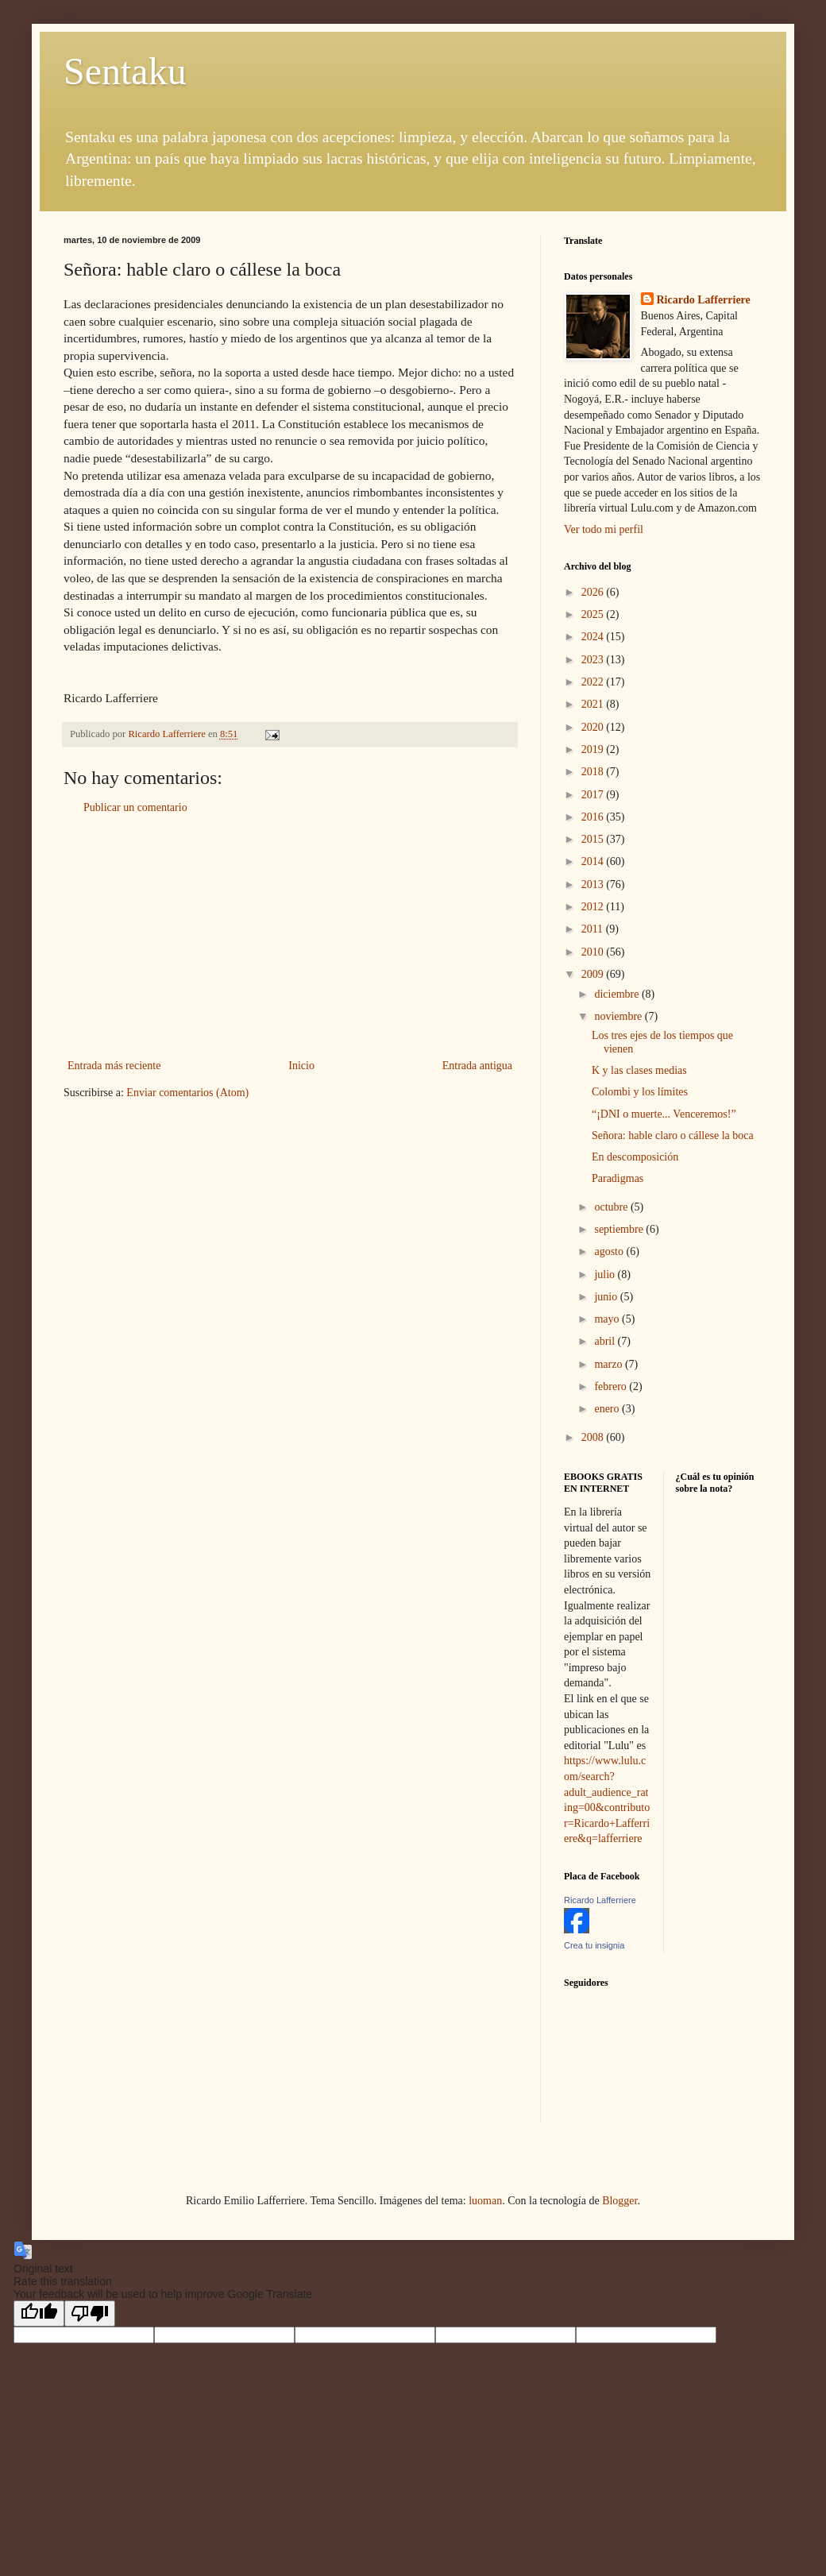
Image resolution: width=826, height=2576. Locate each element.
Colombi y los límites (640, 1092)
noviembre (619, 1016)
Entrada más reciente (114, 1066)
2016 (594, 817)
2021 (594, 704)
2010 (594, 952)
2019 (594, 749)
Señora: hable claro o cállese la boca (673, 1135)
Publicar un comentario (135, 807)
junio (607, 1297)
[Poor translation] (89, 2313)
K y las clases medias (639, 1070)
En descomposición (635, 1157)
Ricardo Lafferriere (704, 300)
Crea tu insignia (594, 1945)
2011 (593, 929)
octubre (612, 1207)
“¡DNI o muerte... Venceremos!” (664, 1114)
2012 (594, 907)
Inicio (301, 1066)
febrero (611, 1386)
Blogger (619, 2201)
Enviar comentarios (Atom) (187, 1093)
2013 (594, 884)
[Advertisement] (290, 936)
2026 (594, 592)
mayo (608, 1319)
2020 (594, 727)
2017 (594, 795)
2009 (594, 974)
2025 (594, 614)
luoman (485, 2201)
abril (605, 1341)
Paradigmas (617, 1178)
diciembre (617, 994)
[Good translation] (39, 2313)
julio (605, 1274)
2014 (594, 861)
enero (608, 1409)
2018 (594, 772)
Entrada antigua (477, 1066)
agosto (610, 1251)
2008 (594, 1437)
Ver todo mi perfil (603, 529)
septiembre (620, 1229)
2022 (594, 682)
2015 (594, 839)
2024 (594, 637)
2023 (594, 660)
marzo (609, 1364)
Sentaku (125, 71)
